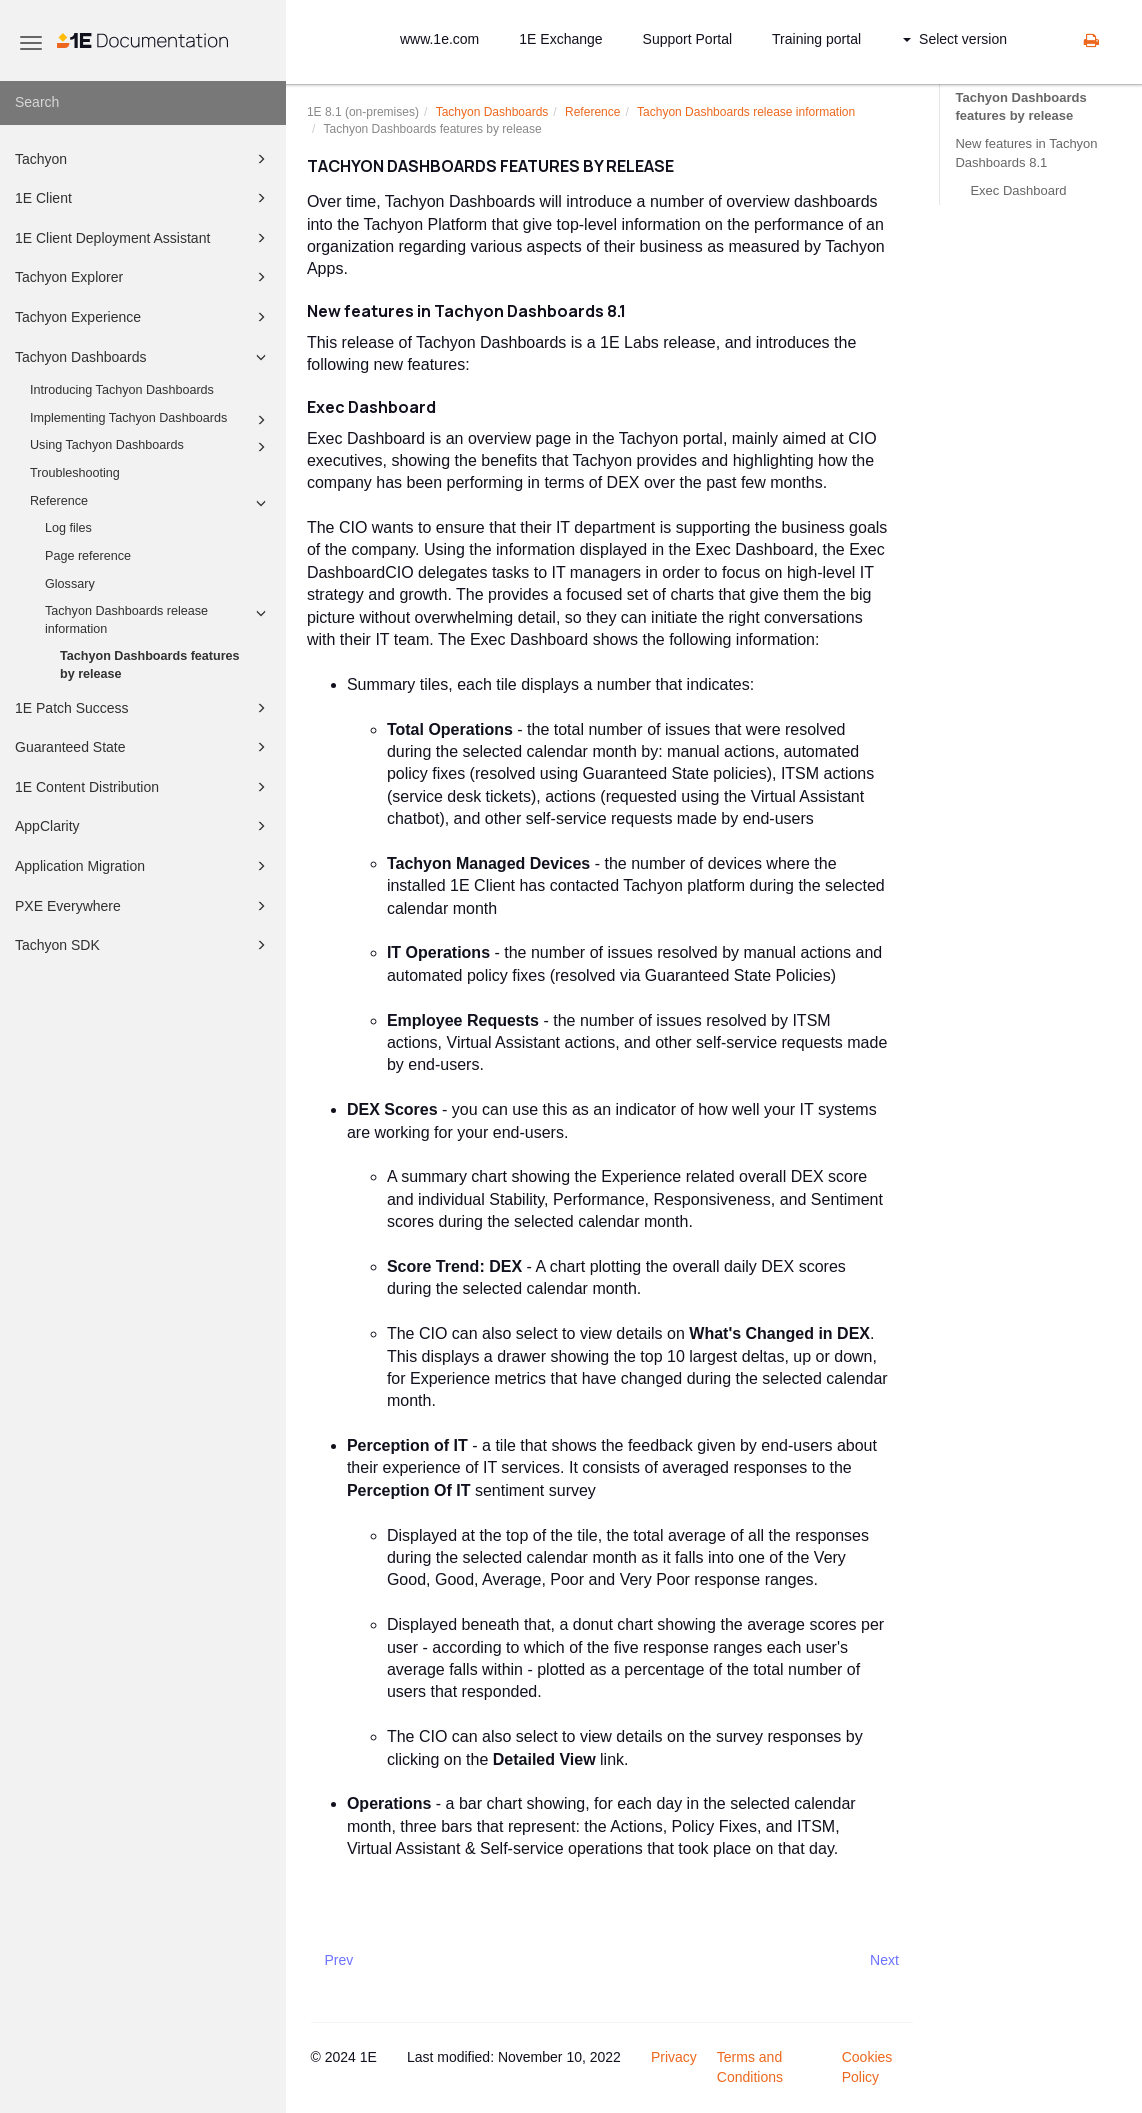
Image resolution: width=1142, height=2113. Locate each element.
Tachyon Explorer (143, 277)
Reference (151, 503)
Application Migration (143, 866)
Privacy (674, 2057)
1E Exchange (560, 39)
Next (884, 1960)
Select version (955, 39)
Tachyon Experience (143, 317)
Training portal (816, 39)
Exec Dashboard (1018, 190)
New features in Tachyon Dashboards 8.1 (1026, 152)
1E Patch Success (143, 708)
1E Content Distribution (143, 787)
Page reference (88, 556)
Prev (339, 1960)
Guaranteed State (143, 747)
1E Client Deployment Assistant (143, 238)
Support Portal (688, 39)
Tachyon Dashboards (143, 357)
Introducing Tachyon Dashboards (122, 390)
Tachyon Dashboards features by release (150, 665)
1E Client (143, 198)
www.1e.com (439, 39)
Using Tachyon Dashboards (151, 447)
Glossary (70, 584)
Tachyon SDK (143, 945)
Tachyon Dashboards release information (158, 619)
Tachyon (143, 159)
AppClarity (143, 826)
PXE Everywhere (143, 906)
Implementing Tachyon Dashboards (151, 420)
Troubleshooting (75, 473)
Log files (68, 528)
